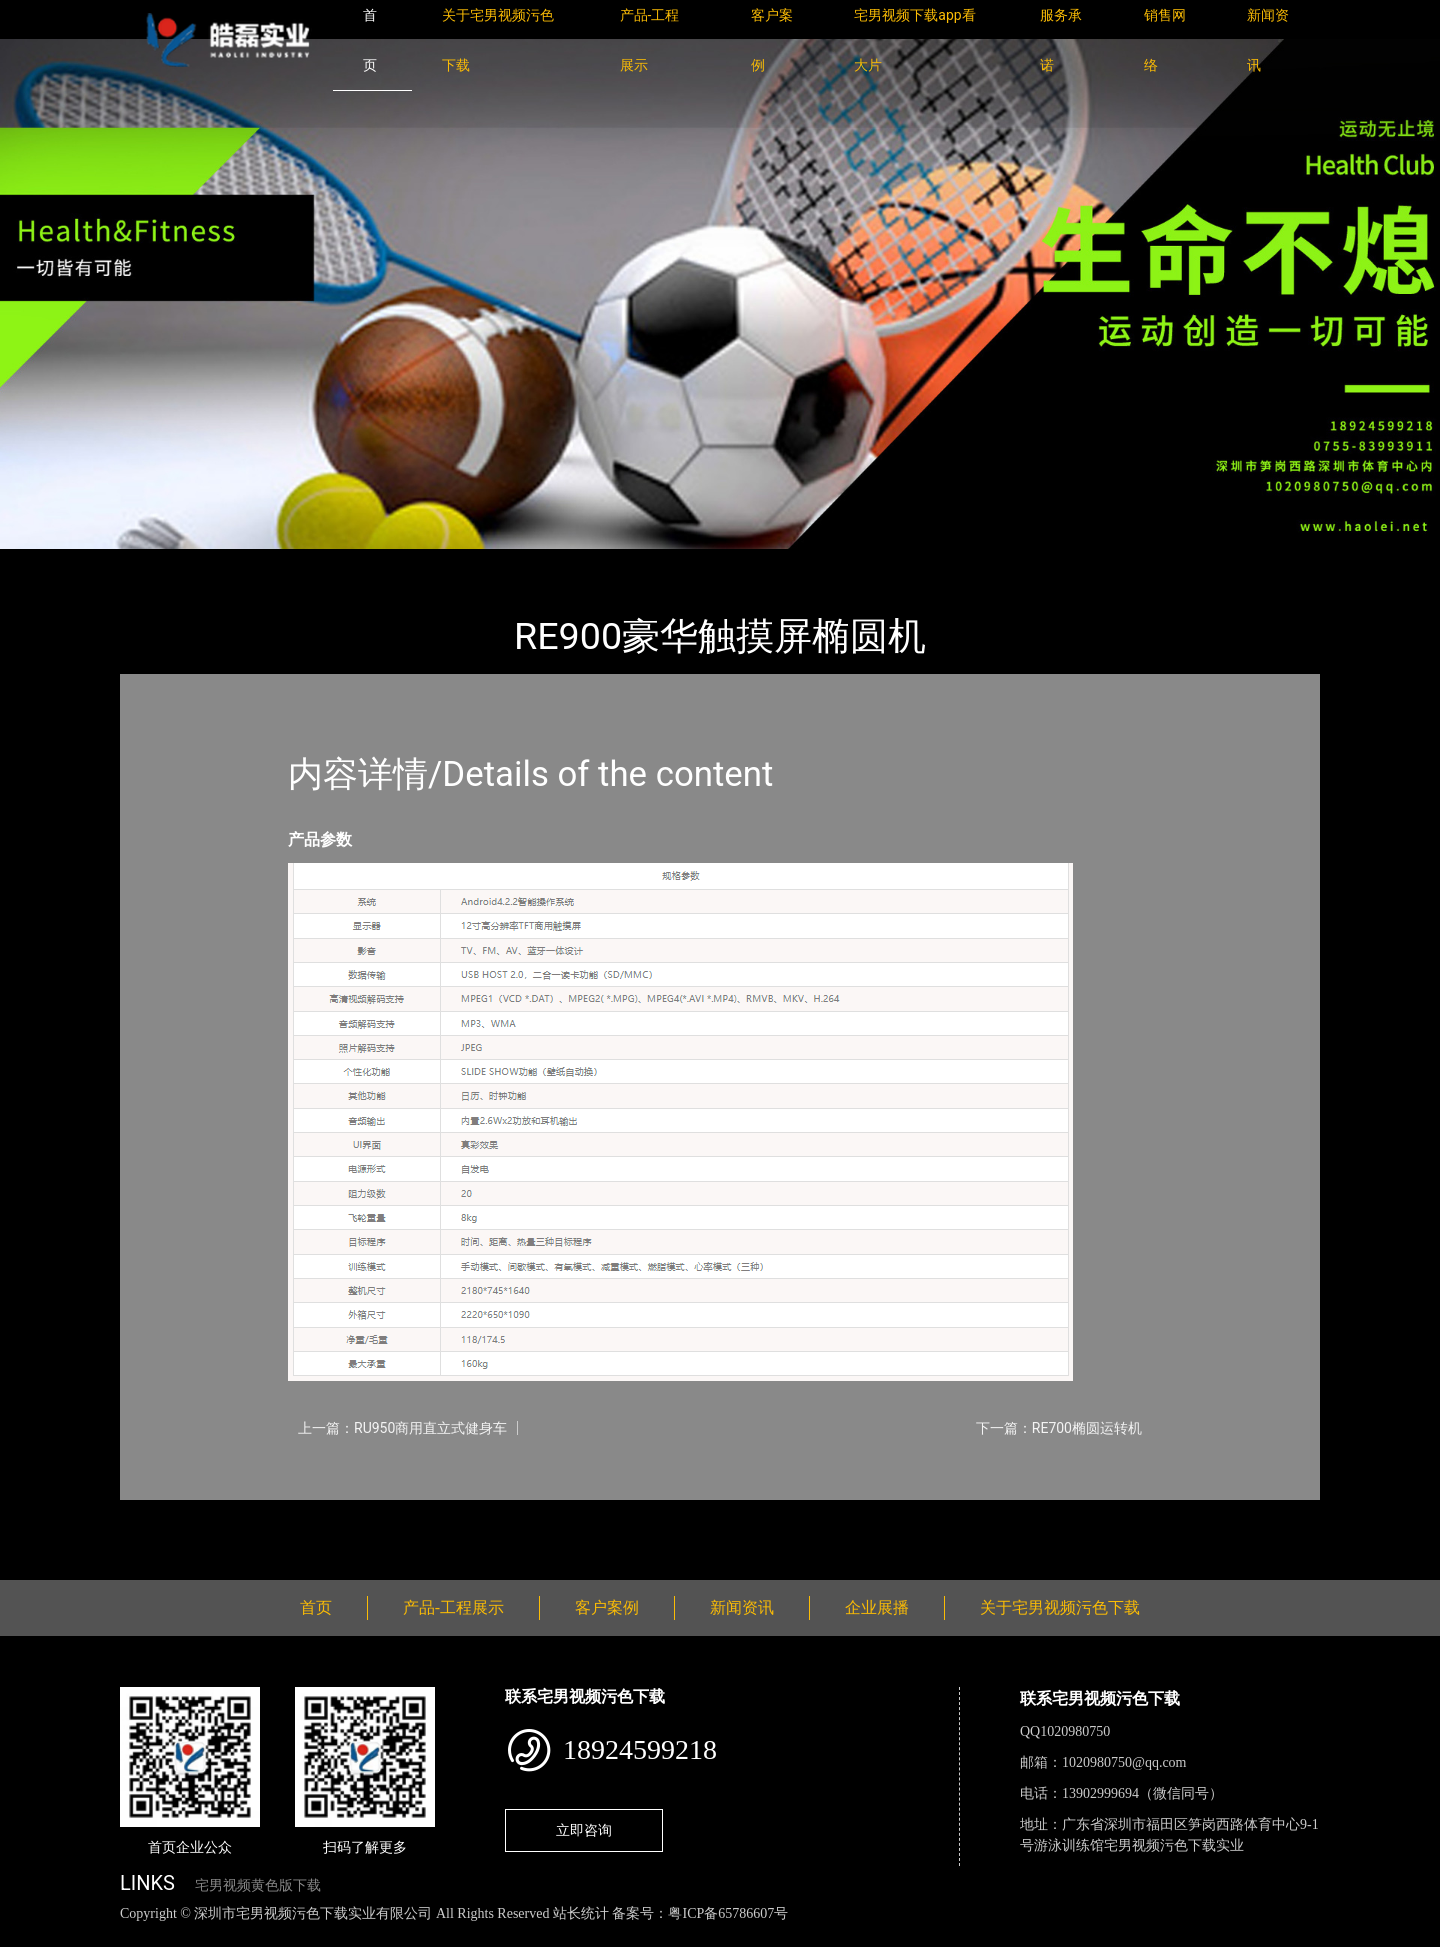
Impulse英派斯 (358, 562)
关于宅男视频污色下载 (1060, 1607)
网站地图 (30, 1935)
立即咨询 (584, 1830)
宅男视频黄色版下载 (258, 1885)
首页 (155, 562)
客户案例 (607, 1607)
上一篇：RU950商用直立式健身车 (402, 1428)
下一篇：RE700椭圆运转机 (1059, 1428)
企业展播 (877, 1607)
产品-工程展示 (240, 562)
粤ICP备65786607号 (728, 1913)
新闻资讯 (742, 1607)
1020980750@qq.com (1124, 1762)
